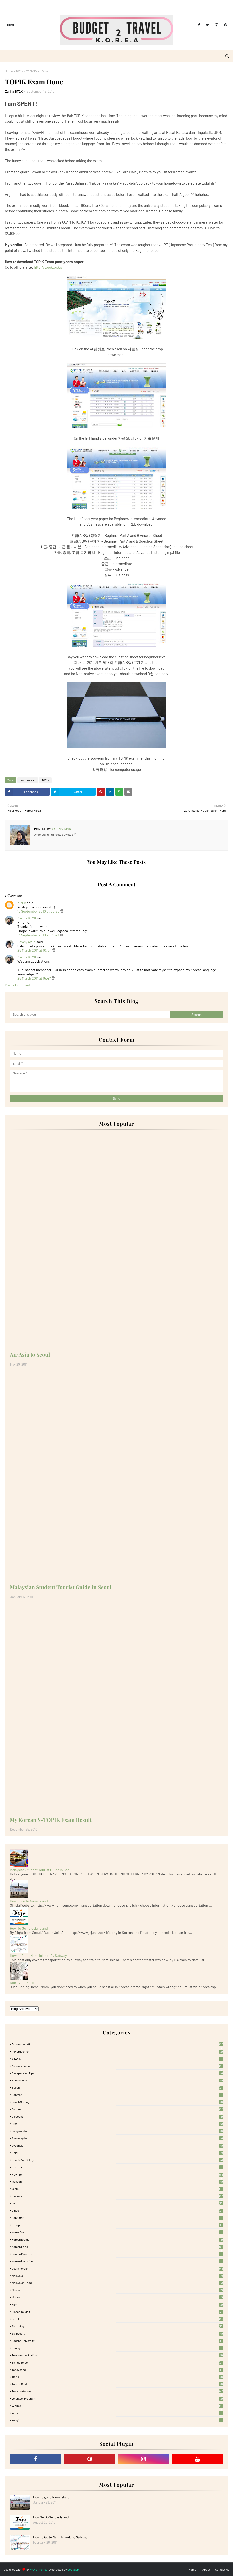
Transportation (117, 2391)
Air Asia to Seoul (30, 1354)
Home (11, 25)
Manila (117, 2290)
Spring (117, 2348)
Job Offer (117, 2217)
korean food (117, 2246)
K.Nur (21, 903)
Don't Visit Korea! (23, 1983)
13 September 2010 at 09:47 (38, 935)
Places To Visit (117, 2311)
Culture (117, 2109)
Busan (117, 2087)
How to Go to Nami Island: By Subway (38, 1955)
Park (117, 2304)
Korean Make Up (117, 2254)
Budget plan (117, 2080)
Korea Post (117, 2232)
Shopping (117, 2326)
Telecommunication (117, 2355)
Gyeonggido (117, 2138)
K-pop (117, 2225)
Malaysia (117, 2275)
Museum (117, 2297)
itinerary (117, 2196)
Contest (117, 2094)
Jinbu (117, 2210)
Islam (117, 2188)
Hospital (117, 2167)
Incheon (117, 2181)
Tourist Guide (117, 2384)
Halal (117, 2152)
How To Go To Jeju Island (29, 1928)
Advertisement (117, 2051)
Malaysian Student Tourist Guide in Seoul (61, 1587)
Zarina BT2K (14, 91)
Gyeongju (117, 2145)
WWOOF (117, 2405)
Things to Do (117, 2362)
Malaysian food (117, 2282)
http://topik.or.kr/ (48, 267)
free (117, 2123)
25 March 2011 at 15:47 (34, 978)
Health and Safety (117, 2160)
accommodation (117, 2044)
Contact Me (222, 2569)
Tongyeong (117, 2369)
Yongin (117, 2420)
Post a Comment (17, 985)
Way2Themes (38, 2569)
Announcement (117, 2066)
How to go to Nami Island (29, 1901)
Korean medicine (117, 2261)
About (206, 2569)
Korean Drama (117, 2239)
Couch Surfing (117, 2102)
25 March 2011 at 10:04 (34, 950)
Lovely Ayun (26, 942)
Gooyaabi (73, 2569)
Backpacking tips (117, 2073)
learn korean (27, 780)
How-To (117, 2174)
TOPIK (19, 71)
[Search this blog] (90, 1014)
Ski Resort (117, 2333)
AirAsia (117, 2058)
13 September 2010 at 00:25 (38, 911)
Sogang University (117, 2340)
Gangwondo (117, 2131)
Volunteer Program (117, 2398)
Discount (117, 2116)
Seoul (117, 2319)
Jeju (117, 2203)
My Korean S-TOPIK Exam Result (51, 1819)
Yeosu (117, 2413)
